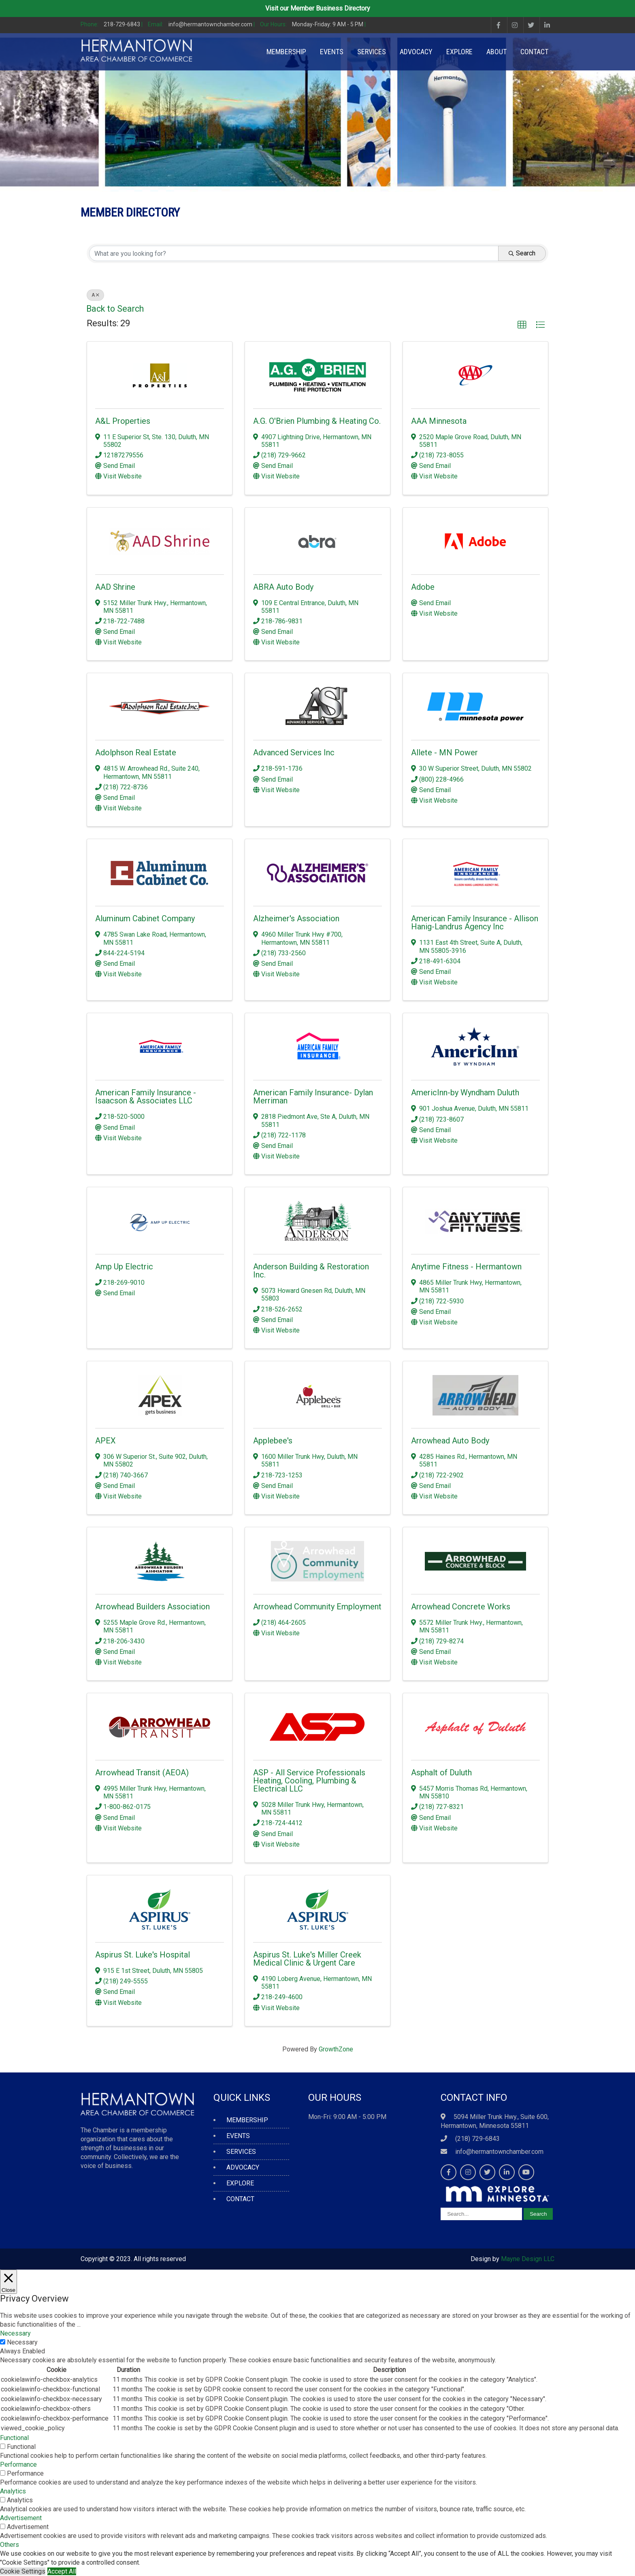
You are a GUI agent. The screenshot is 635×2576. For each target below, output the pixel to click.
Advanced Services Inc (294, 752)
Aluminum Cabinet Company (145, 918)
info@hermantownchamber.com (499, 2151)
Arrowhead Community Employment (317, 1606)
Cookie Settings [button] (22, 2571)
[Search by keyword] (294, 253)
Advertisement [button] (21, 2518)
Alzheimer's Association (296, 918)
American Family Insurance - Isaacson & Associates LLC (145, 1096)
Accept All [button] (61, 2571)
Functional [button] (14, 2438)
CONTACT (534, 51)
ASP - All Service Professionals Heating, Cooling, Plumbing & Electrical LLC (309, 1781)
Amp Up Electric (124, 1266)
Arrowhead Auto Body (450, 1440)
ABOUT (496, 51)
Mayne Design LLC (527, 2259)
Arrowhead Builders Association (152, 1606)
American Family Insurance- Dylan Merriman (313, 1096)
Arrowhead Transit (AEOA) (142, 1772)
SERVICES (371, 51)
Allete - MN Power (444, 752)
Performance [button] (18, 2464)
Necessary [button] (15, 2333)
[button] (522, 325)
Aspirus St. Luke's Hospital (142, 1955)
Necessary (22, 2342)
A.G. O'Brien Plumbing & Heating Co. (317, 421)
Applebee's (272, 1440)
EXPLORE (459, 51)
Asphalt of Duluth (441, 1772)
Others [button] (9, 2544)
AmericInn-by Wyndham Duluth (465, 1092)
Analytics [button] (13, 2491)
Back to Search (115, 309)
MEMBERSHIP (286, 51)
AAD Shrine (115, 587)
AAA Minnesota (439, 421)
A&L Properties (122, 421)
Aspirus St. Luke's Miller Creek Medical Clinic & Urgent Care (307, 1959)
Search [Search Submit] (522, 253)
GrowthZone (336, 2049)
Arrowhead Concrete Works (460, 1606)
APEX (105, 1440)
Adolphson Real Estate (135, 752)
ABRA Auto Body (283, 587)
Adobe (423, 587)
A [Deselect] (95, 295)
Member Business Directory (330, 8)
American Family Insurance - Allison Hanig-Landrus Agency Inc (474, 922)
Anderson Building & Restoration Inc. (311, 1270)
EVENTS (331, 51)
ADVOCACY (416, 51)
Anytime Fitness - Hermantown (466, 1266)
